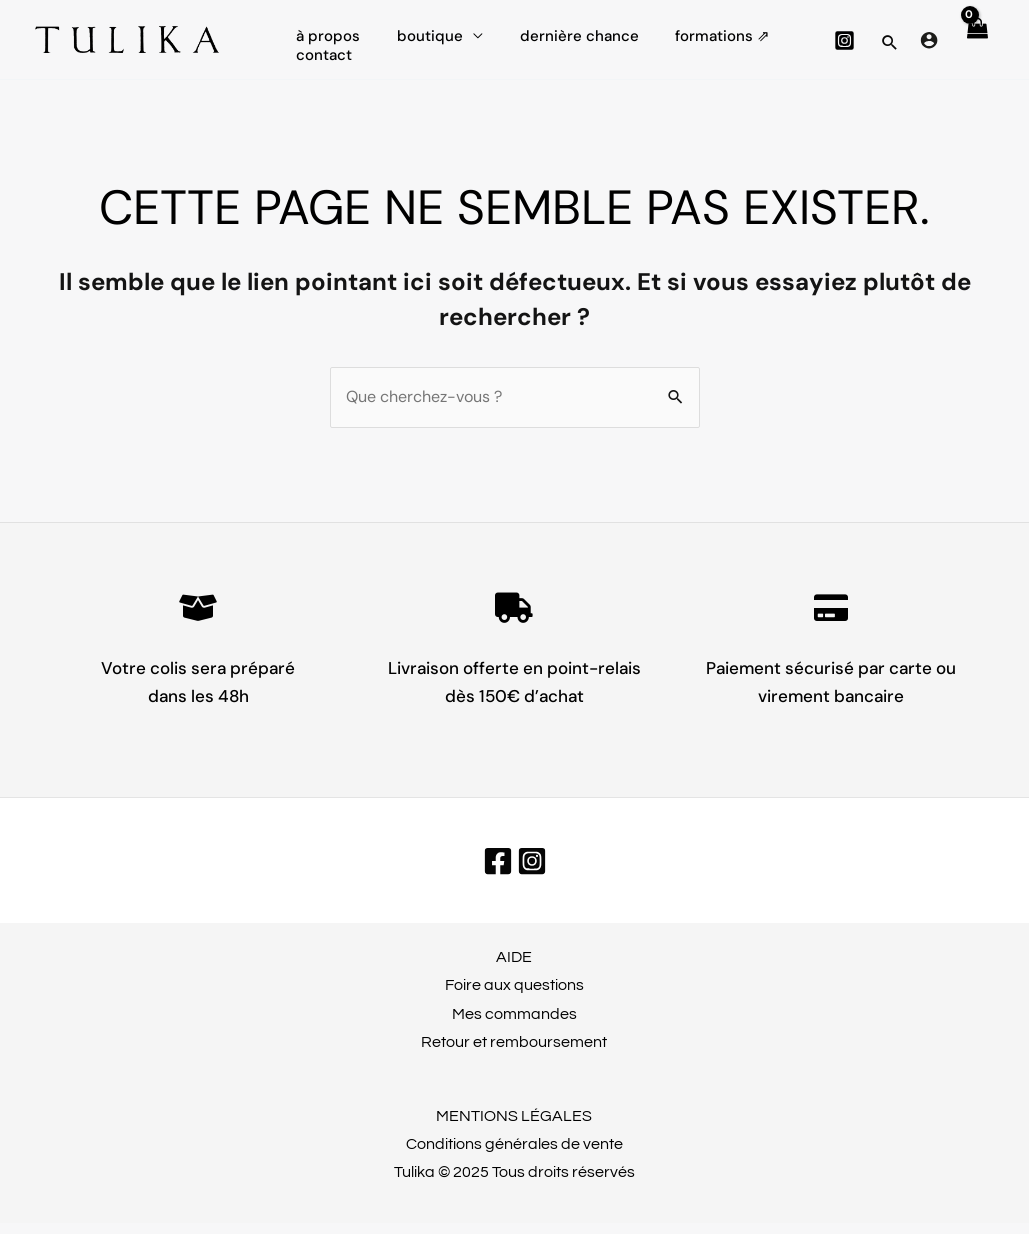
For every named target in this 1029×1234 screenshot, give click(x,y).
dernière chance (562, 30)
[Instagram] (844, 45)
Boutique (420, 30)
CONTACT (321, 75)
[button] (890, 48)
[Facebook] (498, 872)
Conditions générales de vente (514, 1155)
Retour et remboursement (514, 1053)
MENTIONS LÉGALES (514, 1127)
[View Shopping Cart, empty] (976, 45)
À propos (325, 30)
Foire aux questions (514, 996)
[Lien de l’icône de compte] (929, 45)
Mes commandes (514, 1025)
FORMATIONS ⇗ (699, 30)
